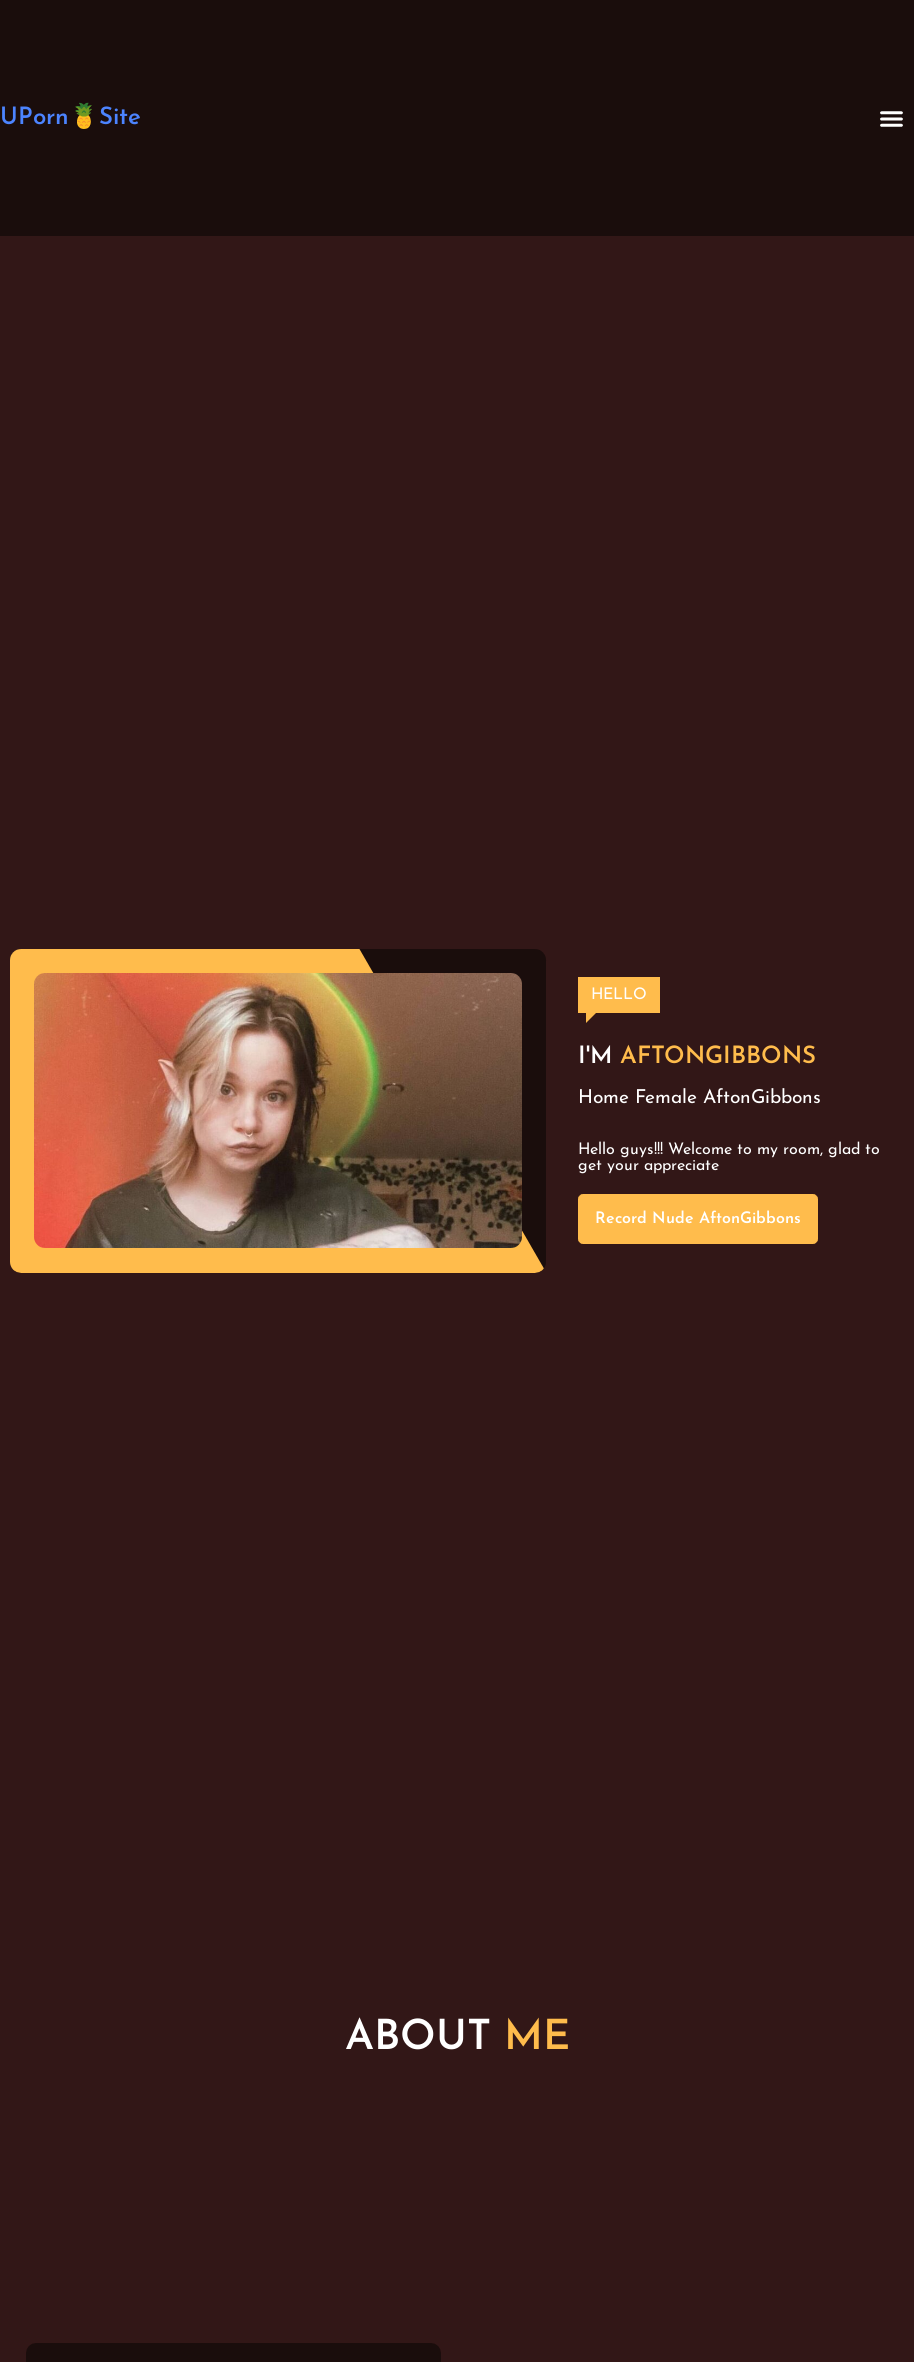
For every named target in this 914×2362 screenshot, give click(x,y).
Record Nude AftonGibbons (698, 1219)
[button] (892, 118)
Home (603, 1098)
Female (666, 1098)
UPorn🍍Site (70, 118)
